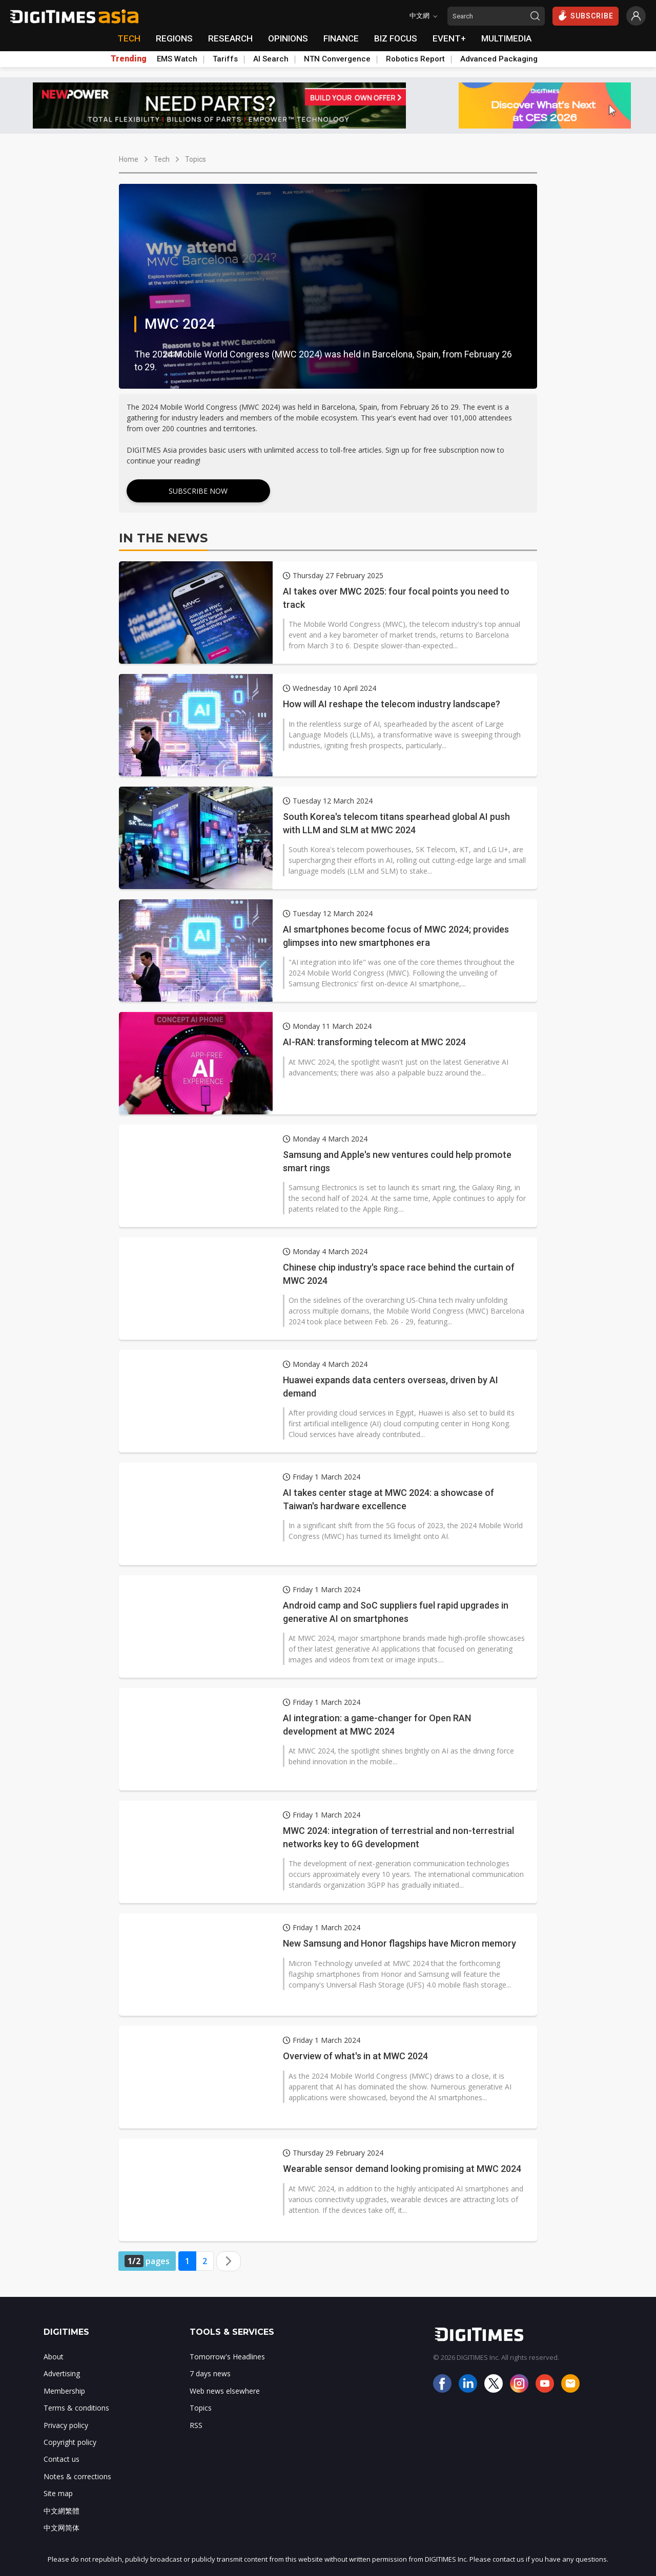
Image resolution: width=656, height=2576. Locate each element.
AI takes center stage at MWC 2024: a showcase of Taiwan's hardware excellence (388, 1499)
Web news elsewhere (225, 2391)
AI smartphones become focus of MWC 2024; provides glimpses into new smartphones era (396, 935)
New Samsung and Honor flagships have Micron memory (399, 1943)
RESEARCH (230, 38)
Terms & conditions (76, 2408)
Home (128, 159)
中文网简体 (61, 2527)
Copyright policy (70, 2442)
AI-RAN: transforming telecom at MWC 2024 (374, 1042)
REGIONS (174, 38)
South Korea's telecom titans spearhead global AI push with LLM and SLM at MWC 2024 (396, 823)
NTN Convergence (337, 59)
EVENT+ (449, 38)
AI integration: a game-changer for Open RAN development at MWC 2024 (377, 1724)
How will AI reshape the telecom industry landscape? (391, 704)
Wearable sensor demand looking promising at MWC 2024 (402, 2168)
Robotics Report (415, 59)
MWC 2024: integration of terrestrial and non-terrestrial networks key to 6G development (398, 1837)
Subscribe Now (198, 491)
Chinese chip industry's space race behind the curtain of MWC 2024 (399, 1273)
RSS (196, 2425)
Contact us (61, 2459)
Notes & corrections (77, 2476)
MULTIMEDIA (506, 38)
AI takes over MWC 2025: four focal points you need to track (396, 597)
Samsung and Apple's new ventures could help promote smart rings (397, 1161)
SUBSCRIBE (585, 15)
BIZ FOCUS (395, 38)
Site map (58, 2493)
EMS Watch (177, 59)
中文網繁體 (61, 2511)
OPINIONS (288, 38)
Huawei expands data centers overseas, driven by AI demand (390, 1386)
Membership (64, 2391)
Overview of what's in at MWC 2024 (355, 2056)
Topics (195, 159)
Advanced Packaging (499, 59)
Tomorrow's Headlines (227, 2356)
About (54, 2356)
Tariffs (225, 59)
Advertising (62, 2373)
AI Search (271, 59)
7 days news (210, 2373)
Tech (162, 159)
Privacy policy (66, 2425)
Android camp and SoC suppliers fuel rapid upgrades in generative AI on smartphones (395, 1611)
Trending (129, 59)
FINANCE (341, 38)
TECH (128, 38)
